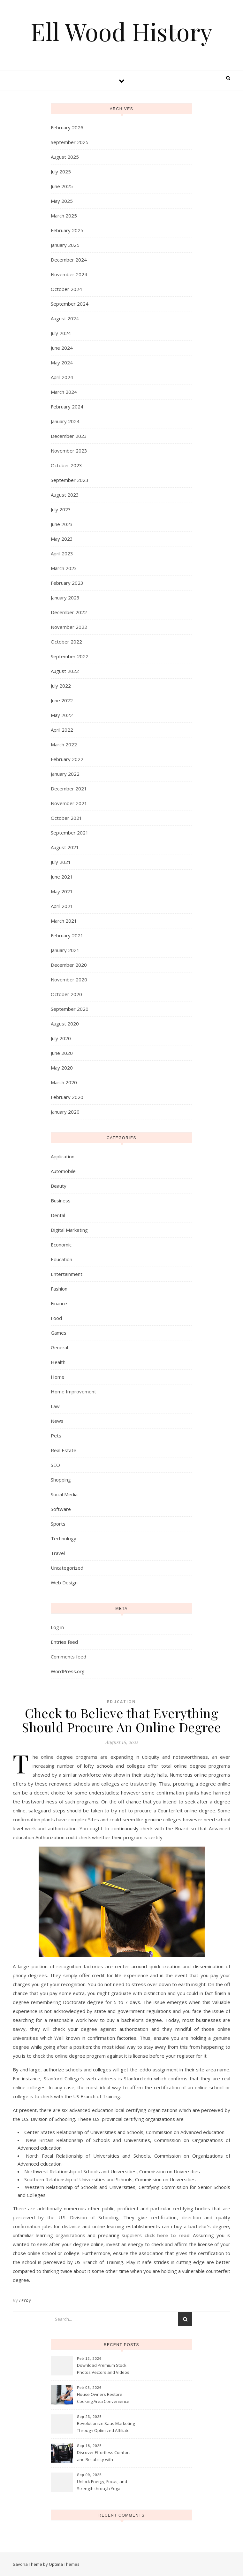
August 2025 (65, 157)
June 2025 (62, 186)
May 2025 (62, 201)
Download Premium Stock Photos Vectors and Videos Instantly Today (103, 2369)
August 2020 (65, 1023)
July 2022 (61, 685)
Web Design (64, 1582)
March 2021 (64, 921)
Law (55, 1406)
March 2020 (64, 1082)
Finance (59, 1303)
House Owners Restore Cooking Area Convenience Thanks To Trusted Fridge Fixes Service (103, 2398)
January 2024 (65, 421)
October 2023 (66, 465)
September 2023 (69, 480)
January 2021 (65, 950)
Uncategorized (67, 1568)
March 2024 (64, 392)
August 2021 (65, 847)
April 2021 (62, 906)
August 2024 (65, 318)
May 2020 (62, 1067)
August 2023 (65, 495)
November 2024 (69, 274)
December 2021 (69, 788)
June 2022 (62, 700)
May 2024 (62, 362)
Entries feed (64, 1642)
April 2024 (62, 377)
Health (58, 1362)
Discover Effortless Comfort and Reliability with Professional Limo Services (103, 2457)
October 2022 (66, 641)
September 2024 (69, 304)
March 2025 (64, 215)
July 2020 (61, 1038)
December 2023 (69, 436)
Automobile (63, 1171)
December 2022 (69, 612)
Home (58, 1377)
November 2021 (69, 803)
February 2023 (67, 583)
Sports (58, 1523)
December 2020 (69, 965)
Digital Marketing (69, 1230)
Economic (61, 1244)
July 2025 (61, 171)
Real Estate (63, 1450)
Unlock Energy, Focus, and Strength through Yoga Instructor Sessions (102, 2486)
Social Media (64, 1494)
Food (56, 1318)
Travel (58, 1553)
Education (61, 1259)
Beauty (58, 1186)
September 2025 (69, 142)
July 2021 (61, 862)
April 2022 (62, 730)
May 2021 (62, 891)
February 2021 (67, 935)
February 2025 (67, 230)
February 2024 (67, 406)
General (59, 1347)
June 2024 (62, 348)
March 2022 (64, 744)
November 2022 (69, 627)
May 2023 (62, 539)
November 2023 (69, 450)
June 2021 (62, 876)
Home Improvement (73, 1391)
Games (58, 1333)
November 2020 (69, 979)
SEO (55, 1465)
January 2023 (65, 597)
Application (62, 1156)
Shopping (61, 1479)
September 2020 (69, 1009)
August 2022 (65, 671)
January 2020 (65, 1112)
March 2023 (64, 568)
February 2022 (67, 759)
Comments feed (68, 1656)
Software (61, 1509)
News (57, 1421)
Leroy (25, 2300)
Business (61, 1200)
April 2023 (62, 553)
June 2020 (62, 1053)
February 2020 (67, 1097)
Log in (57, 1627)
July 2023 (61, 509)
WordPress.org (68, 1671)
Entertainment (66, 1274)
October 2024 (66, 289)
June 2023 (62, 524)
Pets (56, 1435)
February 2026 (67, 127)
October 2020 (66, 994)
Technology (63, 1538)
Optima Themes (64, 2564)
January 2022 (65, 774)
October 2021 (66, 818)
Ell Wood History (121, 31)
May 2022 (62, 715)
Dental (58, 1215)
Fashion (59, 1288)
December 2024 (69, 259)
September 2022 (69, 656)
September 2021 (69, 832)
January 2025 (65, 245)
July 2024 (61, 333)
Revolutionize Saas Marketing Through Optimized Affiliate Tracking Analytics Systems (106, 2427)
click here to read (167, 2235)
